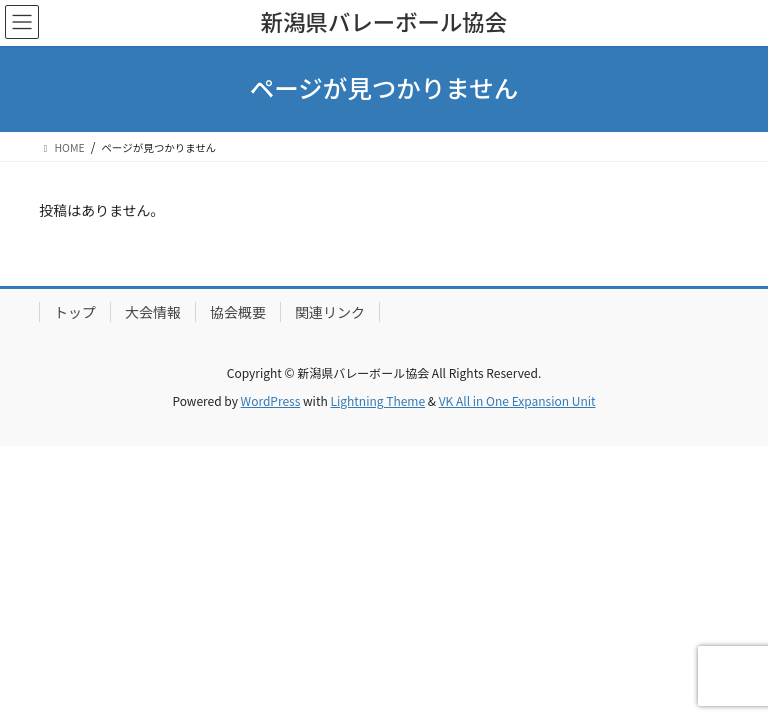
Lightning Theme (377, 400)
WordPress (271, 400)
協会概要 (238, 312)
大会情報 (153, 312)
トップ (75, 312)
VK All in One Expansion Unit (517, 400)
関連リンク (330, 312)
